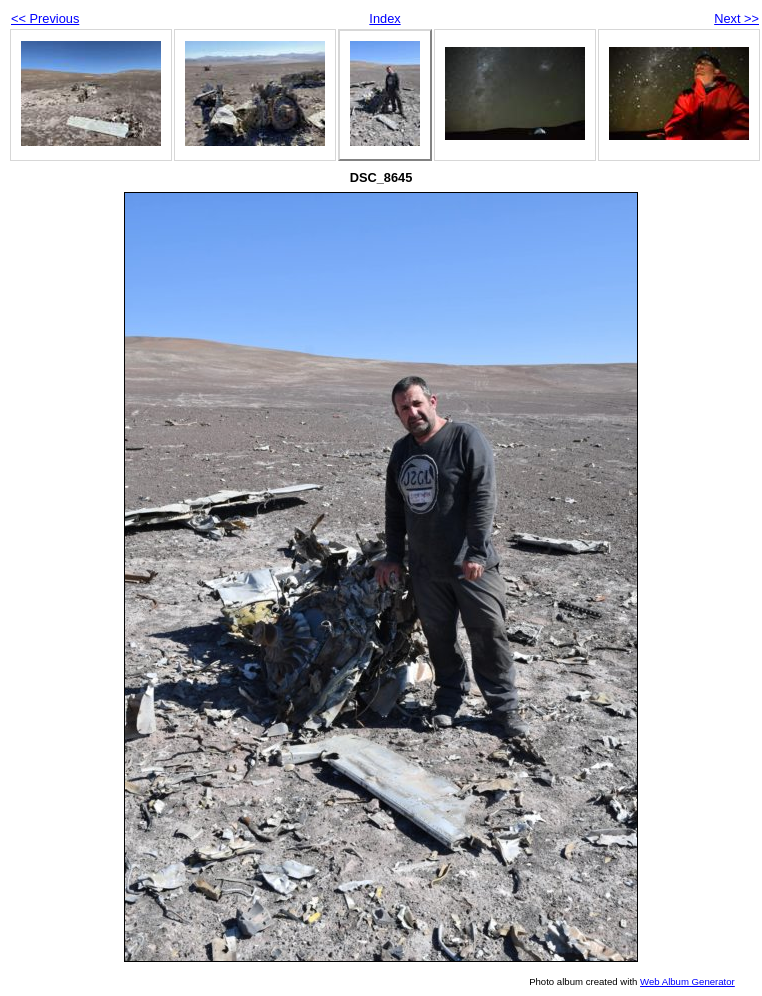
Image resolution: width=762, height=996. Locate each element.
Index (384, 18)
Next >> (736, 18)
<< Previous (45, 18)
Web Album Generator (687, 981)
